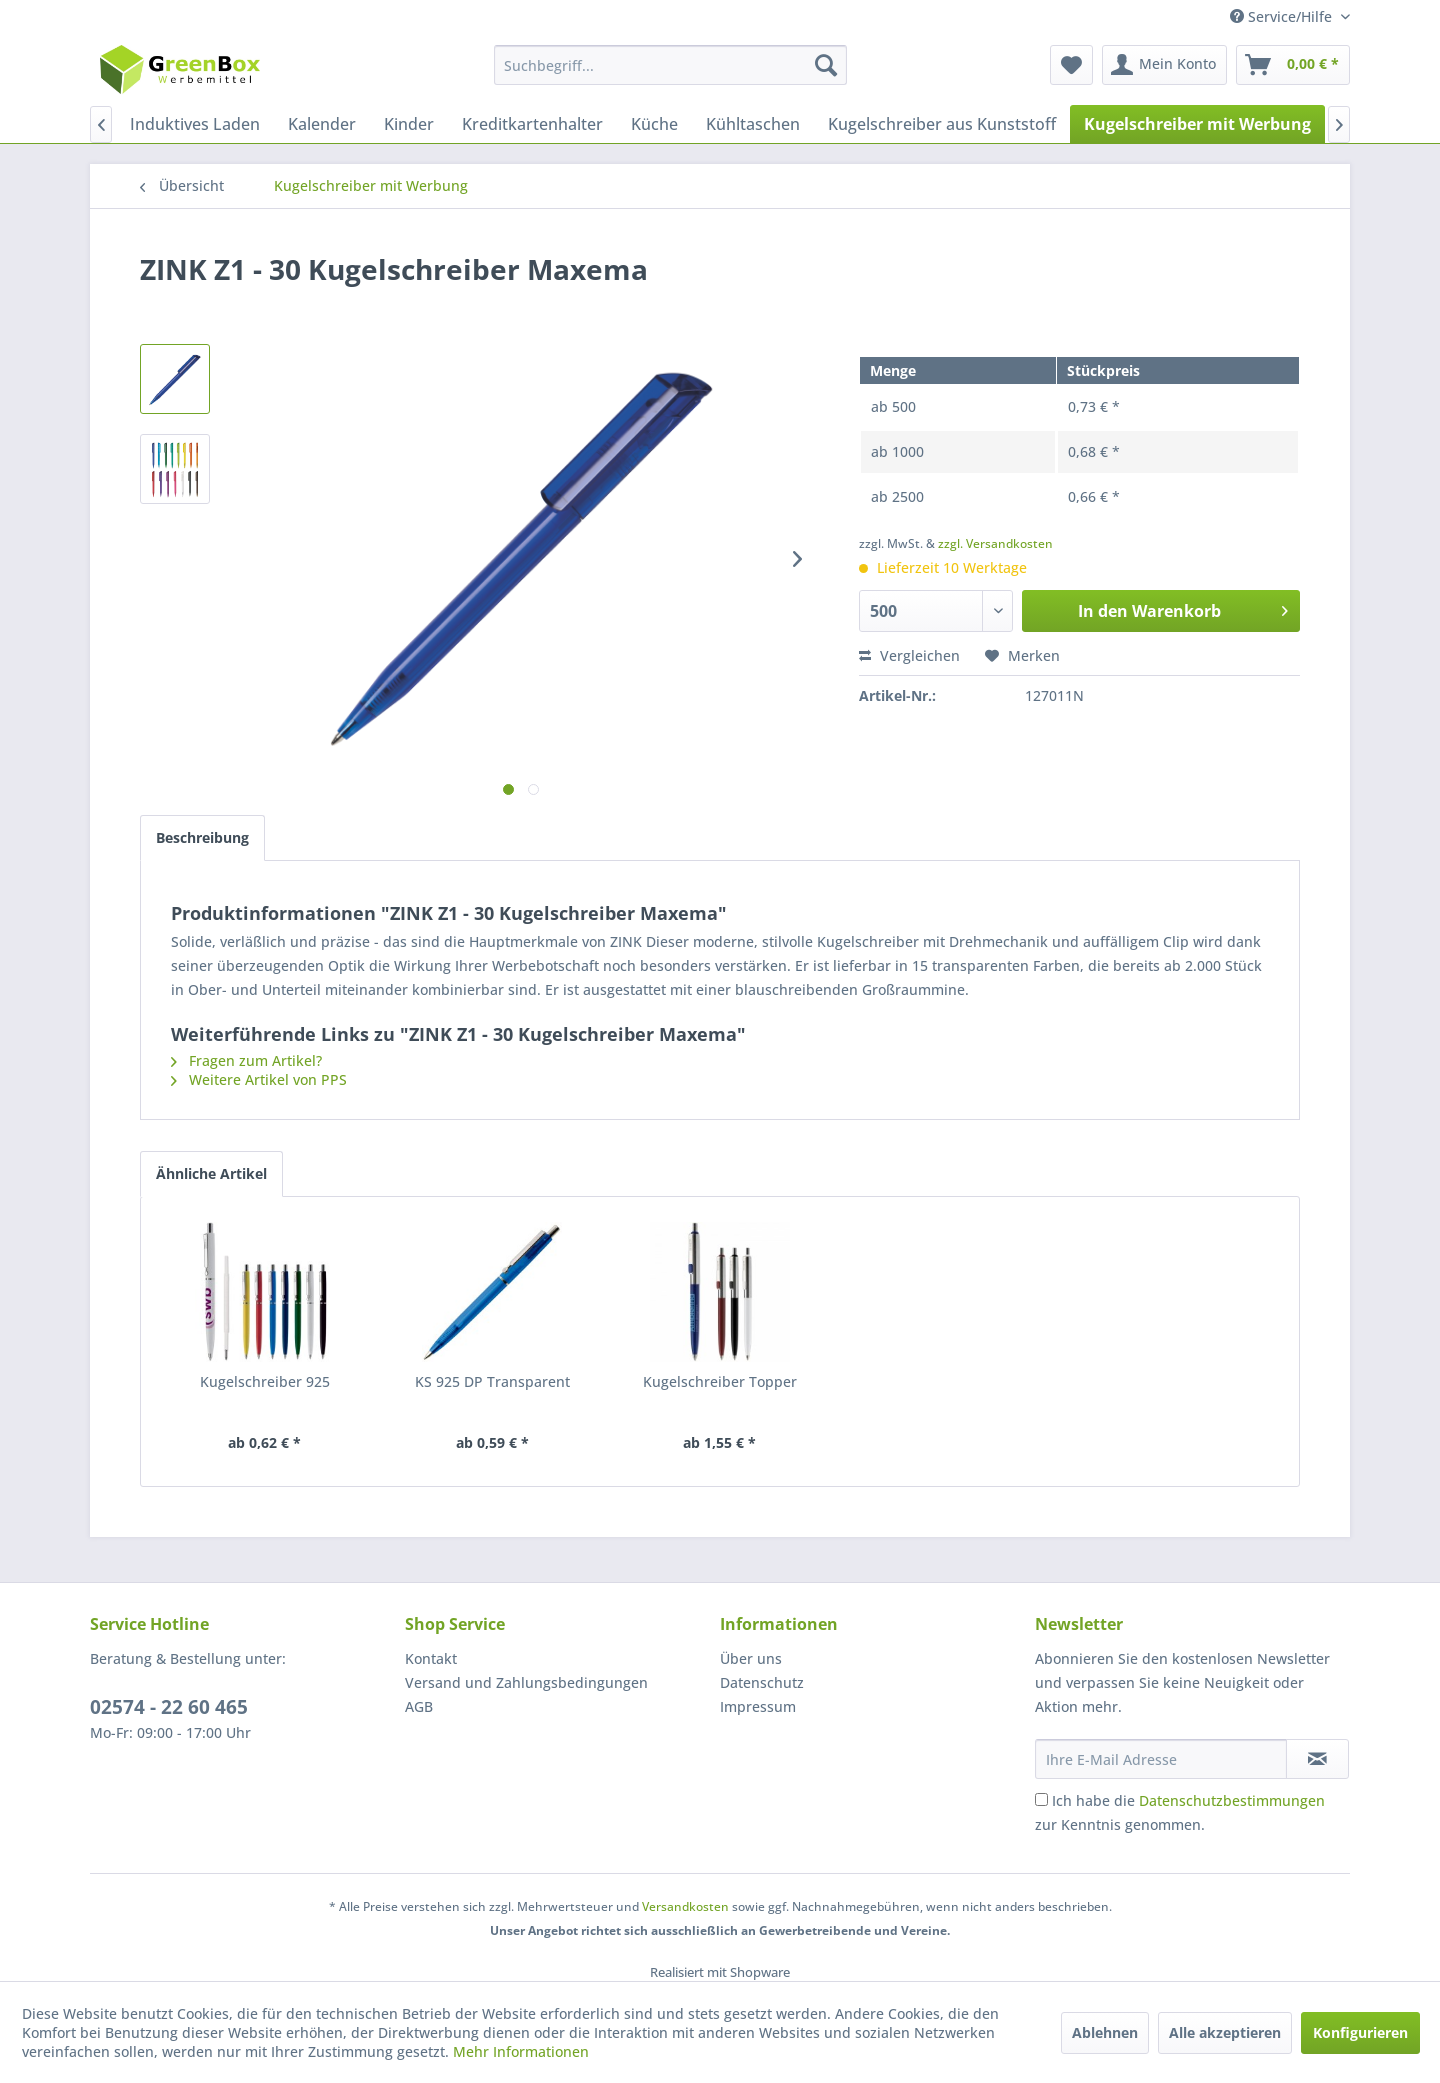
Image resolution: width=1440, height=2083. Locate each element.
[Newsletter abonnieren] (1317, 1759)
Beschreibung (202, 837)
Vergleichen (909, 655)
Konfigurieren (1360, 2032)
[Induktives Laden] (195, 124)
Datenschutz (762, 1682)
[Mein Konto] (1164, 65)
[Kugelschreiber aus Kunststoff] (942, 124)
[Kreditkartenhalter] (532, 124)
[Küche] (654, 124)
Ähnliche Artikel (211, 1173)
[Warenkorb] (1293, 65)
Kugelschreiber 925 (265, 1381)
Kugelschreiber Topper (720, 1381)
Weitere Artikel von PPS (259, 1079)
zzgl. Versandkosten (995, 543)
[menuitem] (670, 65)
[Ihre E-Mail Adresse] (1161, 1759)
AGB (419, 1706)
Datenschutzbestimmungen (1232, 1800)
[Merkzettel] (1071, 65)
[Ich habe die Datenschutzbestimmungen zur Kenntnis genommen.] (1041, 1799)
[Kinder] (409, 124)
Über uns (751, 1658)
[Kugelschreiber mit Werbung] (1197, 124)
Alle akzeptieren (1225, 2032)
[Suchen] (826, 65)
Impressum (758, 1706)
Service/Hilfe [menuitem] (1283, 16)
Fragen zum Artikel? (246, 1060)
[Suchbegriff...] (670, 65)
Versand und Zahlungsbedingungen (526, 1682)
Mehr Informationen (521, 2051)
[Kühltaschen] (753, 124)
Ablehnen (1105, 2032)
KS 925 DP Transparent (492, 1381)
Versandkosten (685, 1906)
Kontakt (431, 1658)
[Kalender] (322, 124)
